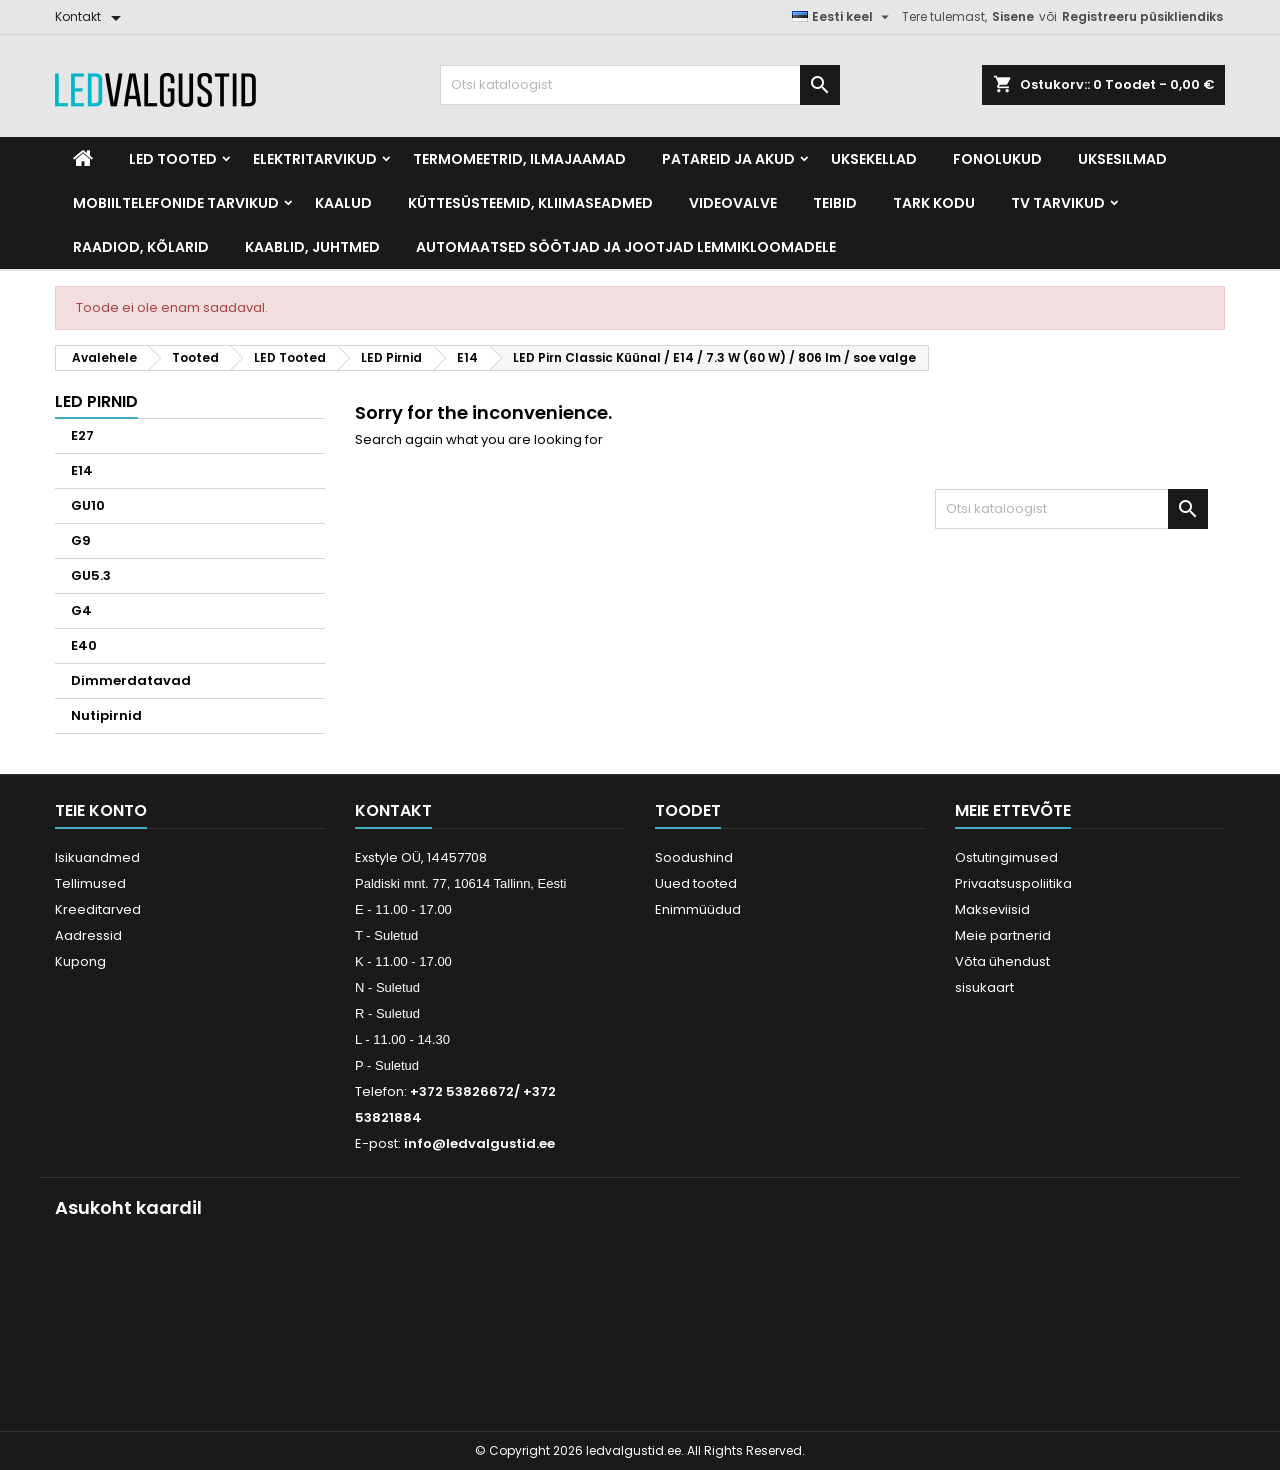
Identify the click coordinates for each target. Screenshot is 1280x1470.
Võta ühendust (1002, 961)
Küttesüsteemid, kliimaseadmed (530, 203)
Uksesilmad (1122, 159)
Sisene (1013, 16)
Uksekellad (874, 159)
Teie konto (101, 810)
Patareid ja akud (728, 159)
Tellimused (90, 883)
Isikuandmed (97, 857)
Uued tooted (696, 883)
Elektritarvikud (315, 159)
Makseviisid (992, 909)
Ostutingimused (1006, 857)
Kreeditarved (98, 909)
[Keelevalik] (843, 17)
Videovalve (733, 203)
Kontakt (393, 810)
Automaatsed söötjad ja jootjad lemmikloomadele (626, 247)
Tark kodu (934, 203)
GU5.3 (91, 575)
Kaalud (343, 203)
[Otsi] (640, 85)
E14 (82, 470)
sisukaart (984, 987)
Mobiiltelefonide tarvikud (176, 203)
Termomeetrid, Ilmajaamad (519, 159)
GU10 (88, 505)
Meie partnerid (1003, 935)
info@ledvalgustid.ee (479, 1143)
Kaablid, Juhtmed (312, 247)
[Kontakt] (91, 17)
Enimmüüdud (698, 909)
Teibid (835, 203)
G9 (81, 540)
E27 (82, 435)
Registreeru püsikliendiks (1142, 16)
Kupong (80, 961)
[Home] (83, 159)
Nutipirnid (106, 715)
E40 (84, 645)
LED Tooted (173, 159)
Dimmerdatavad (131, 680)
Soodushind (694, 857)
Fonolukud (997, 159)
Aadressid (88, 935)
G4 (81, 610)
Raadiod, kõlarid (141, 247)
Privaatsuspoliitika (1013, 883)
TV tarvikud (1058, 203)
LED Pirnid (96, 401)
